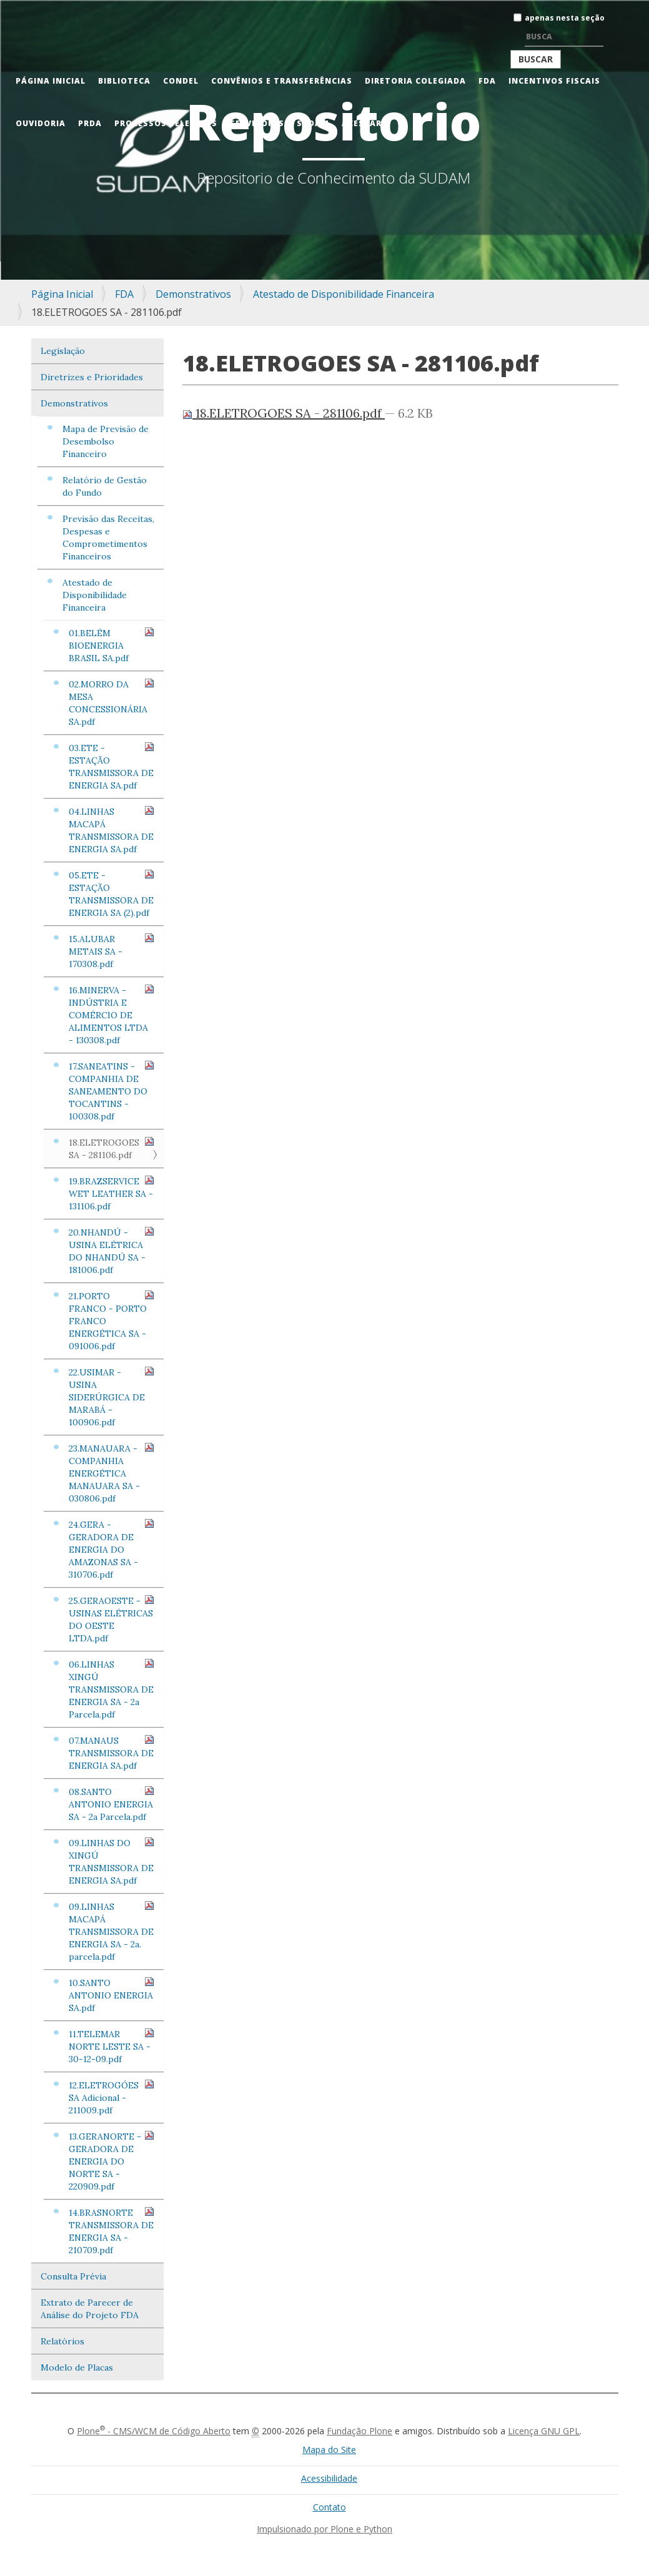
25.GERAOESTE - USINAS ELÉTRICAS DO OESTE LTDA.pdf (112, 1619)
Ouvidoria (41, 123)
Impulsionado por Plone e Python (324, 2529)
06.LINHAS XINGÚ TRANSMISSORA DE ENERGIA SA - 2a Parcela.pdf (112, 1689)
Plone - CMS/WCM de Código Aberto (153, 2431)
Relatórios (62, 2341)
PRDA (90, 123)
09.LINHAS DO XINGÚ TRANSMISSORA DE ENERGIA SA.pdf (112, 1861)
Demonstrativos (193, 294)
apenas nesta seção (565, 17)
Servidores (257, 123)
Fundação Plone (359, 2431)
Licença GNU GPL (544, 2431)
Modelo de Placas (77, 2367)
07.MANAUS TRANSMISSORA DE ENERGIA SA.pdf (112, 1752)
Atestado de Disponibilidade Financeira (343, 294)
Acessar (362, 123)
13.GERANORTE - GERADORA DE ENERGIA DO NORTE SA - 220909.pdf (112, 2161)
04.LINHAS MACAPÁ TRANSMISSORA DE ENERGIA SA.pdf (112, 830)
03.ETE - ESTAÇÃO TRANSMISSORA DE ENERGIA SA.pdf (112, 766)
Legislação (63, 350)
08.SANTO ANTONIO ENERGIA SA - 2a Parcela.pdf (112, 1804)
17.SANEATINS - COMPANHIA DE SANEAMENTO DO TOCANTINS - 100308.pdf (112, 1091)
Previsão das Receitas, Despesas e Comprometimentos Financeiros (108, 537)
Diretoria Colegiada (415, 81)
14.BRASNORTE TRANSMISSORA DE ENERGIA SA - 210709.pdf (112, 2231)
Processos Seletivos (165, 123)
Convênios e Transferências (281, 81)
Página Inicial (51, 81)
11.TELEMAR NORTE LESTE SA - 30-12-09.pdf (112, 2046)
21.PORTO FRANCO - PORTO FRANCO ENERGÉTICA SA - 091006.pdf (112, 1321)
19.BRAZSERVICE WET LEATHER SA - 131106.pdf (112, 1193)
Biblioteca (124, 81)
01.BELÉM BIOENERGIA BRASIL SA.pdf (112, 645)
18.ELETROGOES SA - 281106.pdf (112, 1148)
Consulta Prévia (73, 2276)
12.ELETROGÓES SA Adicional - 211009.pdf (112, 2097)
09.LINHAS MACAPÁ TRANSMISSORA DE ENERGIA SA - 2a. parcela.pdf (112, 1931)
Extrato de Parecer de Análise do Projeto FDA (90, 2309)
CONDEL (181, 81)
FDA (487, 81)
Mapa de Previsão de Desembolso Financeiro (105, 441)
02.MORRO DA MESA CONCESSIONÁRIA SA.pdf (112, 702)
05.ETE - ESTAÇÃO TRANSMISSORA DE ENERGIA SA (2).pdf (112, 893)
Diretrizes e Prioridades (92, 377)
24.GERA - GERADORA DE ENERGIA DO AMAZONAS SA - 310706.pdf (112, 1549)
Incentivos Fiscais (554, 81)
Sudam (313, 123)
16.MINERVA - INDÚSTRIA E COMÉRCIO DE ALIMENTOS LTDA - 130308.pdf (112, 1015)
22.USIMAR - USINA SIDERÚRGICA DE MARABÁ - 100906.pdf (112, 1397)
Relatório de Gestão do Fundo (104, 486)
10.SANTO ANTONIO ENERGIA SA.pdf (112, 1995)
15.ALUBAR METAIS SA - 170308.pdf (112, 951)
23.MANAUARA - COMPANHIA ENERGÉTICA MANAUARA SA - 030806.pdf (112, 1473)
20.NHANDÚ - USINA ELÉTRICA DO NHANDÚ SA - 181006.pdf (112, 1251)
